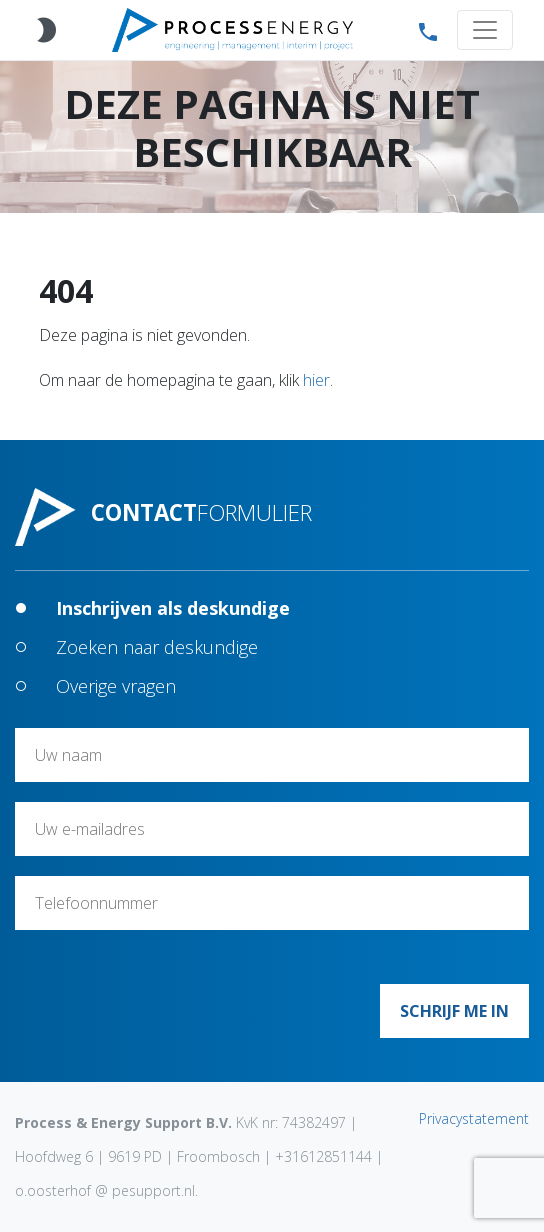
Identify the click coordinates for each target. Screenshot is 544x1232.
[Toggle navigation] (485, 30)
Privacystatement (474, 1118)
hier (316, 380)
